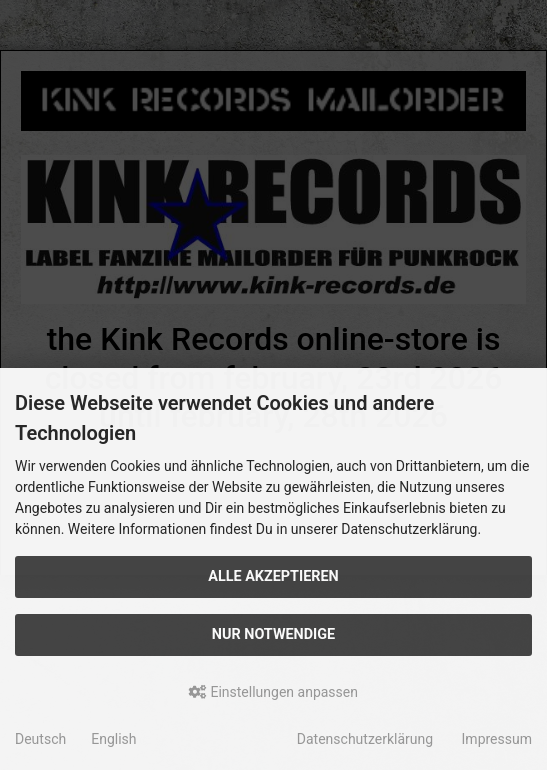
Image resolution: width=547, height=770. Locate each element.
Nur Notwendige (273, 634)
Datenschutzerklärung (365, 739)
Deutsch (40, 739)
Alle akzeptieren (273, 576)
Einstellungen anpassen (273, 692)
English (113, 739)
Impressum (497, 739)
